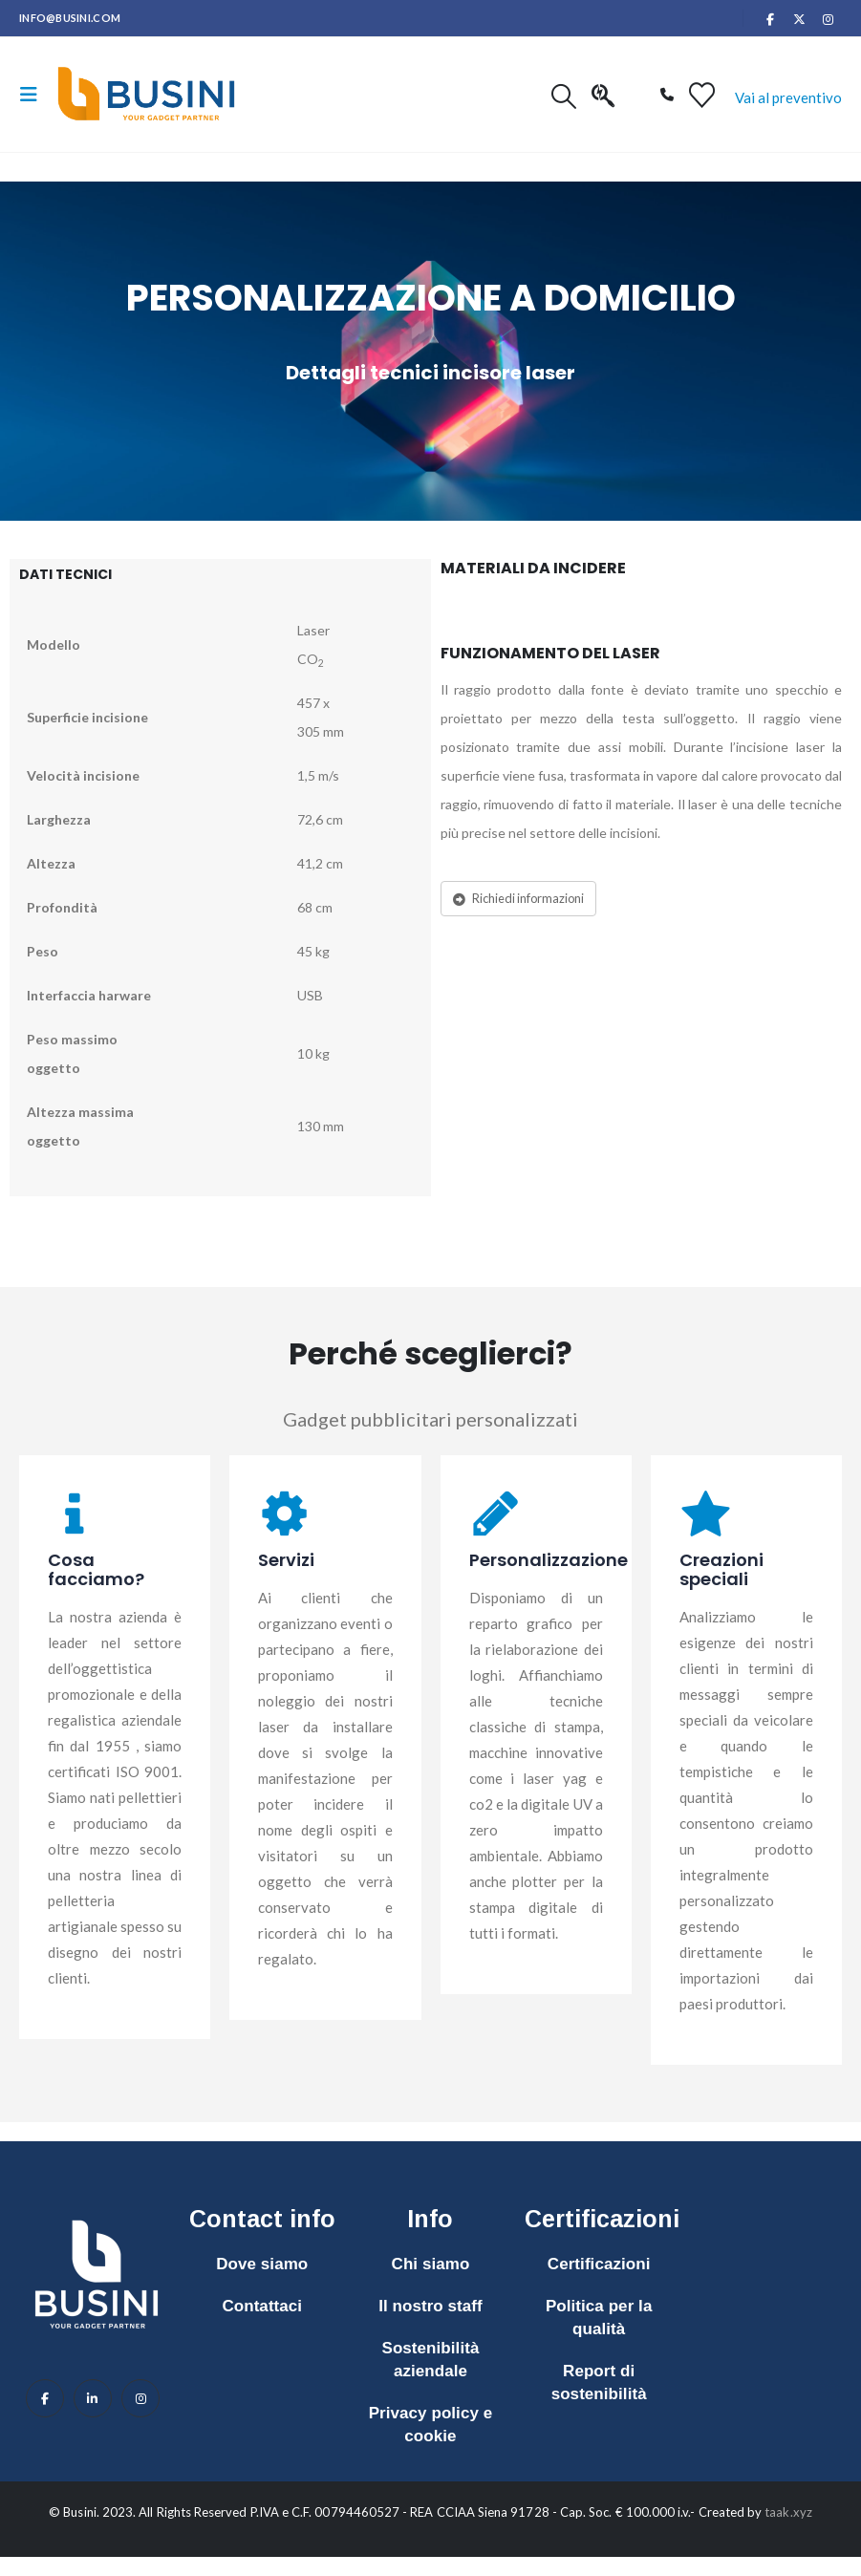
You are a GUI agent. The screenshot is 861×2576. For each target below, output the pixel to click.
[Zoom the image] (96, 2210)
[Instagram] (828, 19)
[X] (799, 19)
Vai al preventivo (788, 97)
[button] (34, 94)
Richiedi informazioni (518, 898)
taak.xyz (788, 2512)
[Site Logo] (146, 94)
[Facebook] (770, 19)
